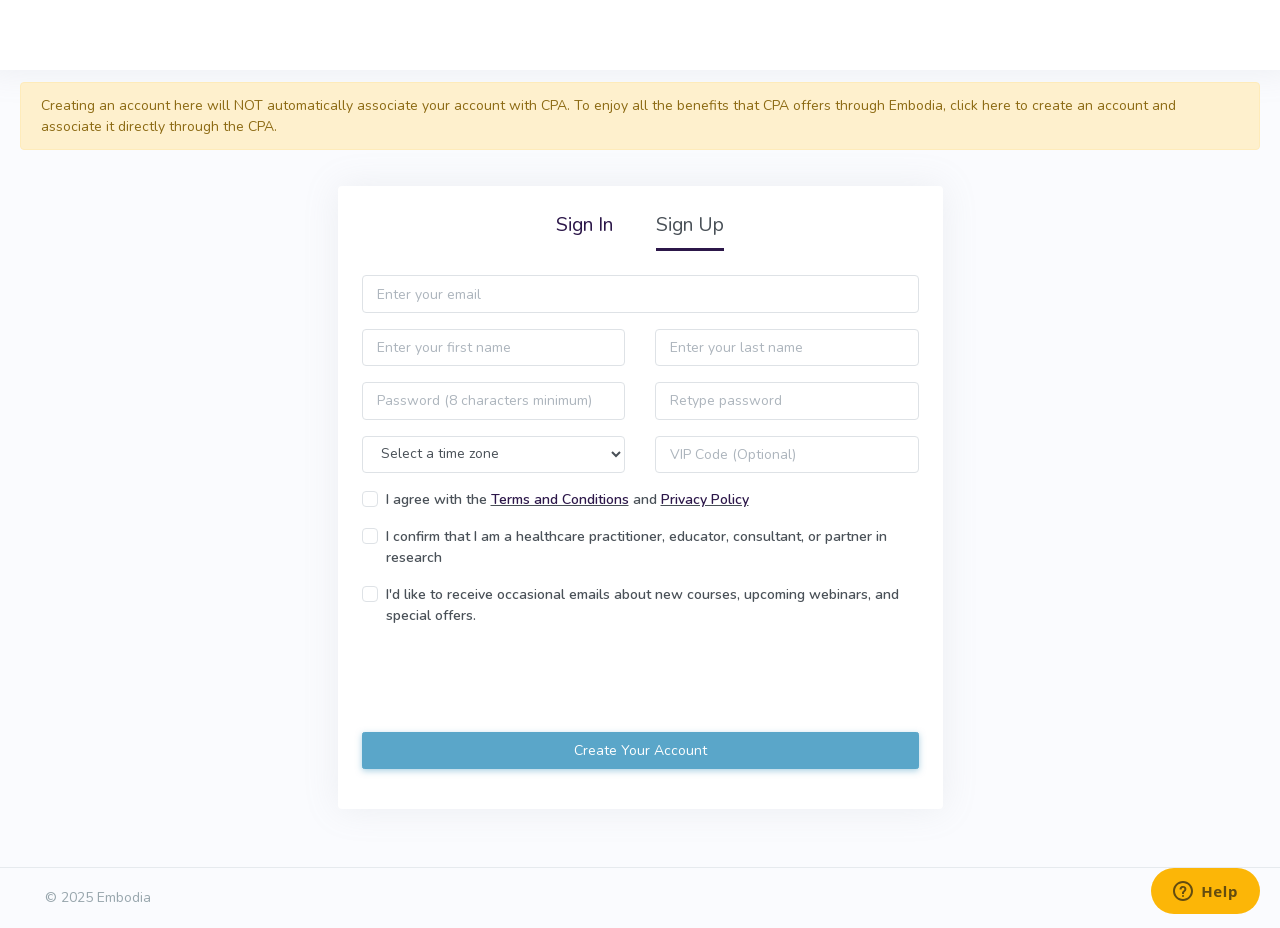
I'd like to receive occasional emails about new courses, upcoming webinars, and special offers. (642, 605)
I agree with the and (567, 499)
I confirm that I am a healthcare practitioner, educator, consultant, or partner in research (636, 547)
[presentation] (514, 681)
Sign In (584, 224)
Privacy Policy (705, 499)
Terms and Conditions (560, 499)
